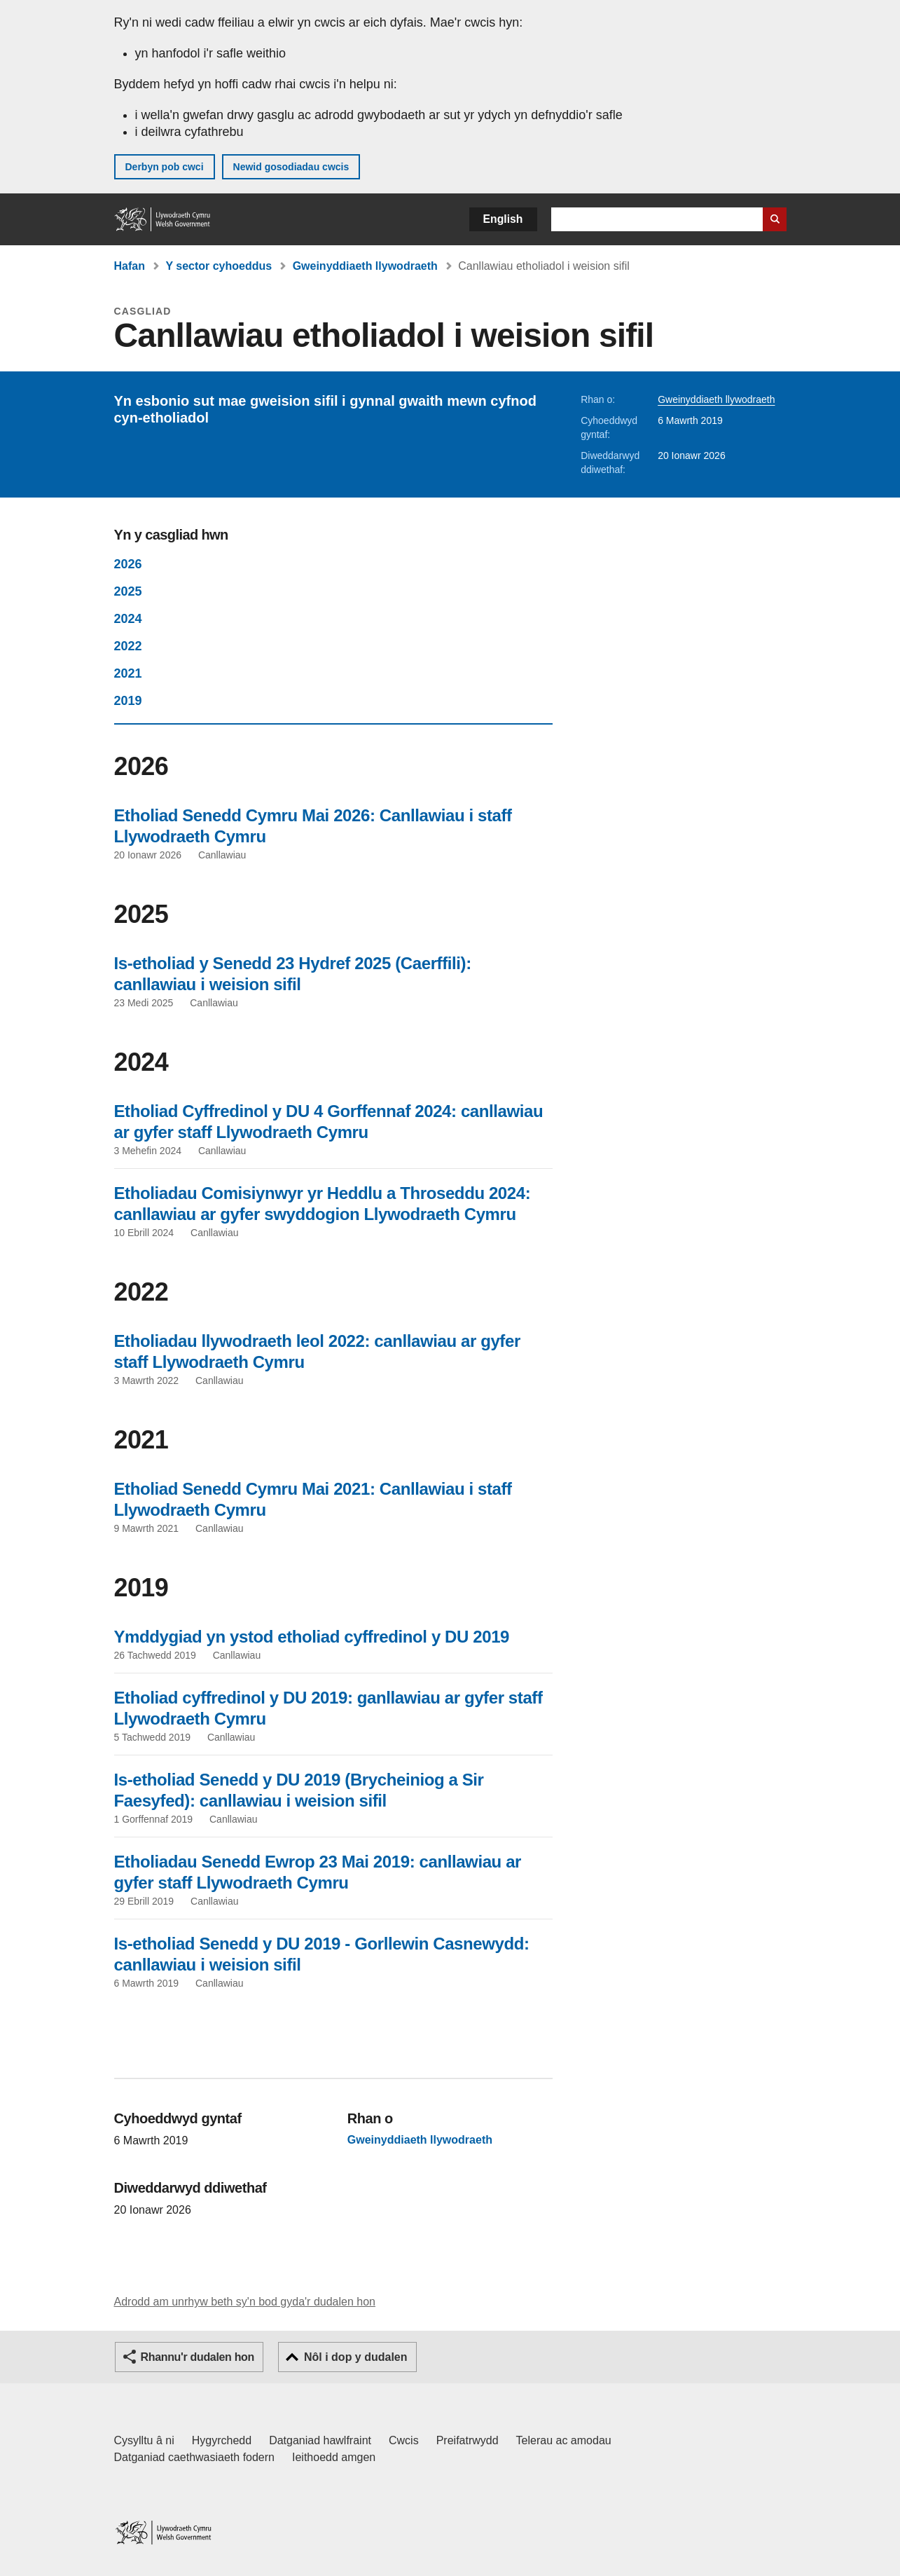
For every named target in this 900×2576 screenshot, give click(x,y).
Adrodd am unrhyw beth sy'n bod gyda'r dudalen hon (244, 2302)
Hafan (129, 266)
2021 (128, 673)
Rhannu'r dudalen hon (197, 2357)
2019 (128, 701)
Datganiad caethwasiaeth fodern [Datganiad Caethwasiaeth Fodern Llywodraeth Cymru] (194, 2457)
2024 (128, 619)
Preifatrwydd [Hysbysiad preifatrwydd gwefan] (467, 2440)
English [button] (503, 219)
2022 (128, 646)
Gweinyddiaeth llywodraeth (365, 266)
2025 (128, 591)
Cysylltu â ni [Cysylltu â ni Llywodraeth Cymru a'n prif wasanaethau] (144, 2440)
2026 (128, 564)
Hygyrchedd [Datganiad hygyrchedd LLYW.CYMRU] (221, 2440)
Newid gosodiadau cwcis (291, 166)
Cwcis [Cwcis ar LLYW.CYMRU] (404, 2440)
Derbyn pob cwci (164, 166)
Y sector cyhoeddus (218, 266)
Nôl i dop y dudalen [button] (356, 2357)
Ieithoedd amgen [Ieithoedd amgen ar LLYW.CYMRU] (333, 2457)
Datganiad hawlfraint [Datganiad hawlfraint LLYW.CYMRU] (320, 2440)
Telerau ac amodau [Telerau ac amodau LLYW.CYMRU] (563, 2440)
